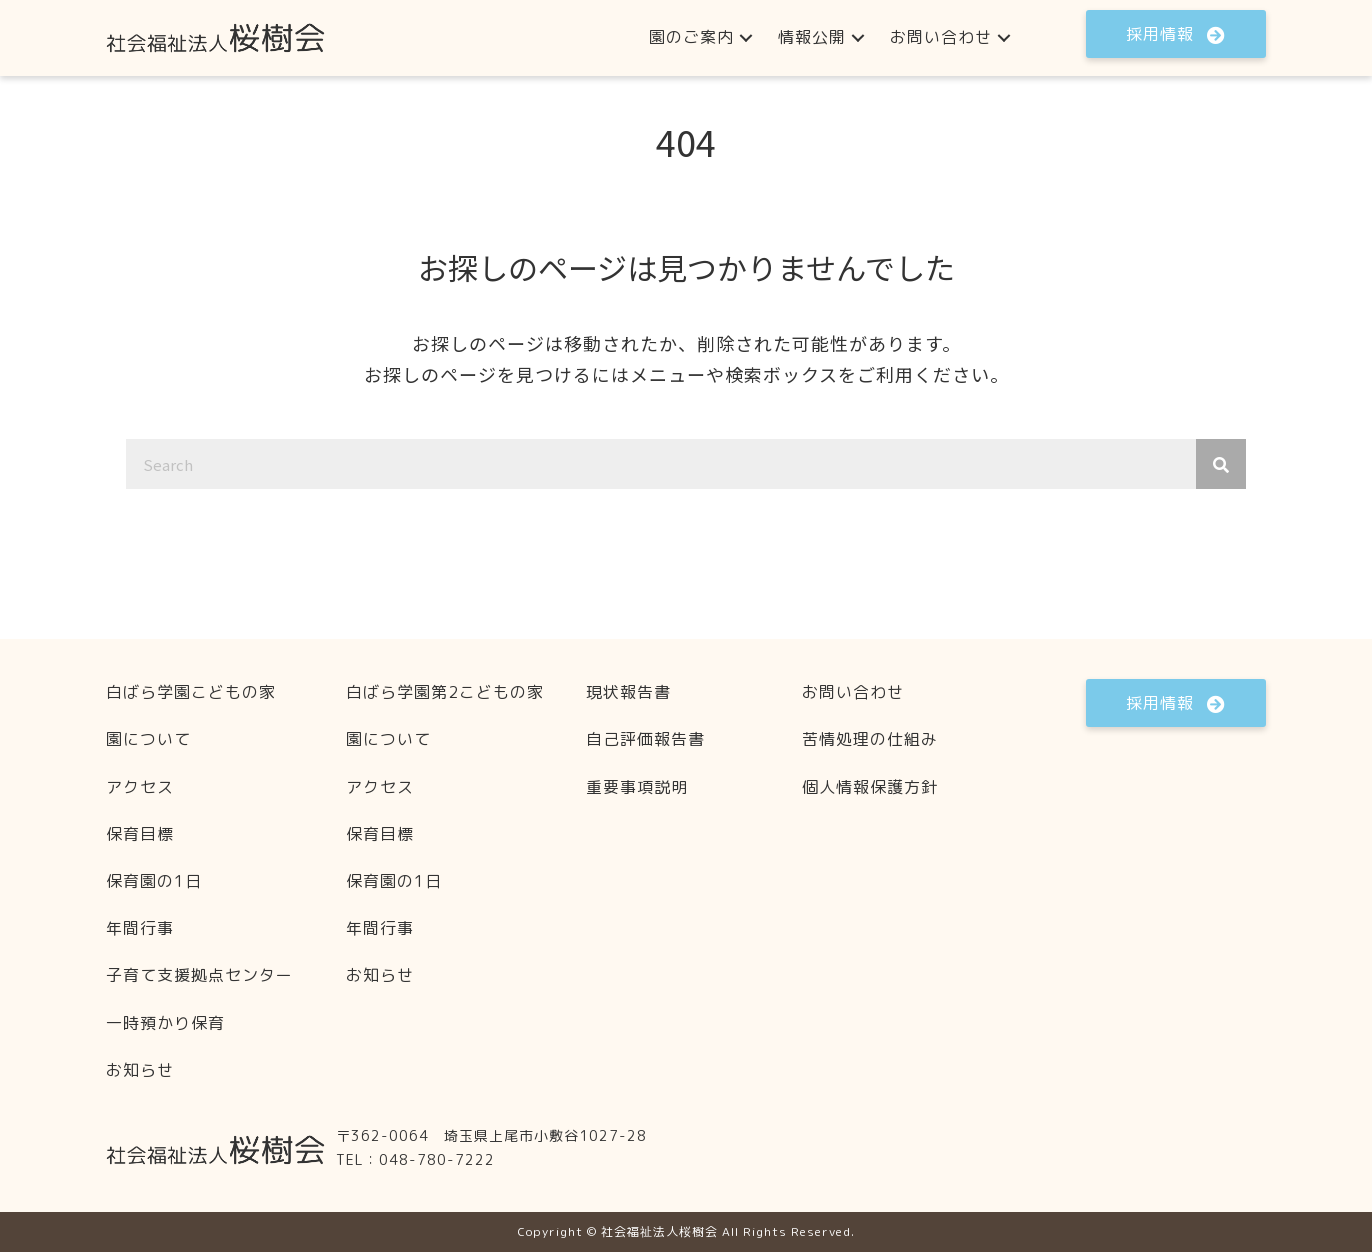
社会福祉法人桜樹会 (659, 1231)
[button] (746, 37)
